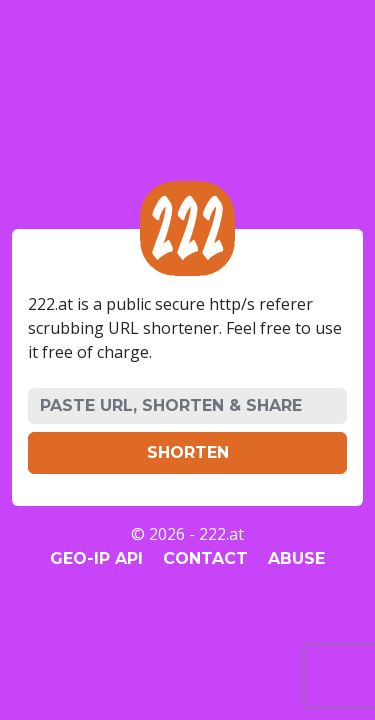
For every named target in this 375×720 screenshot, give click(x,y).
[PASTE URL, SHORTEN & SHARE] (187, 406)
